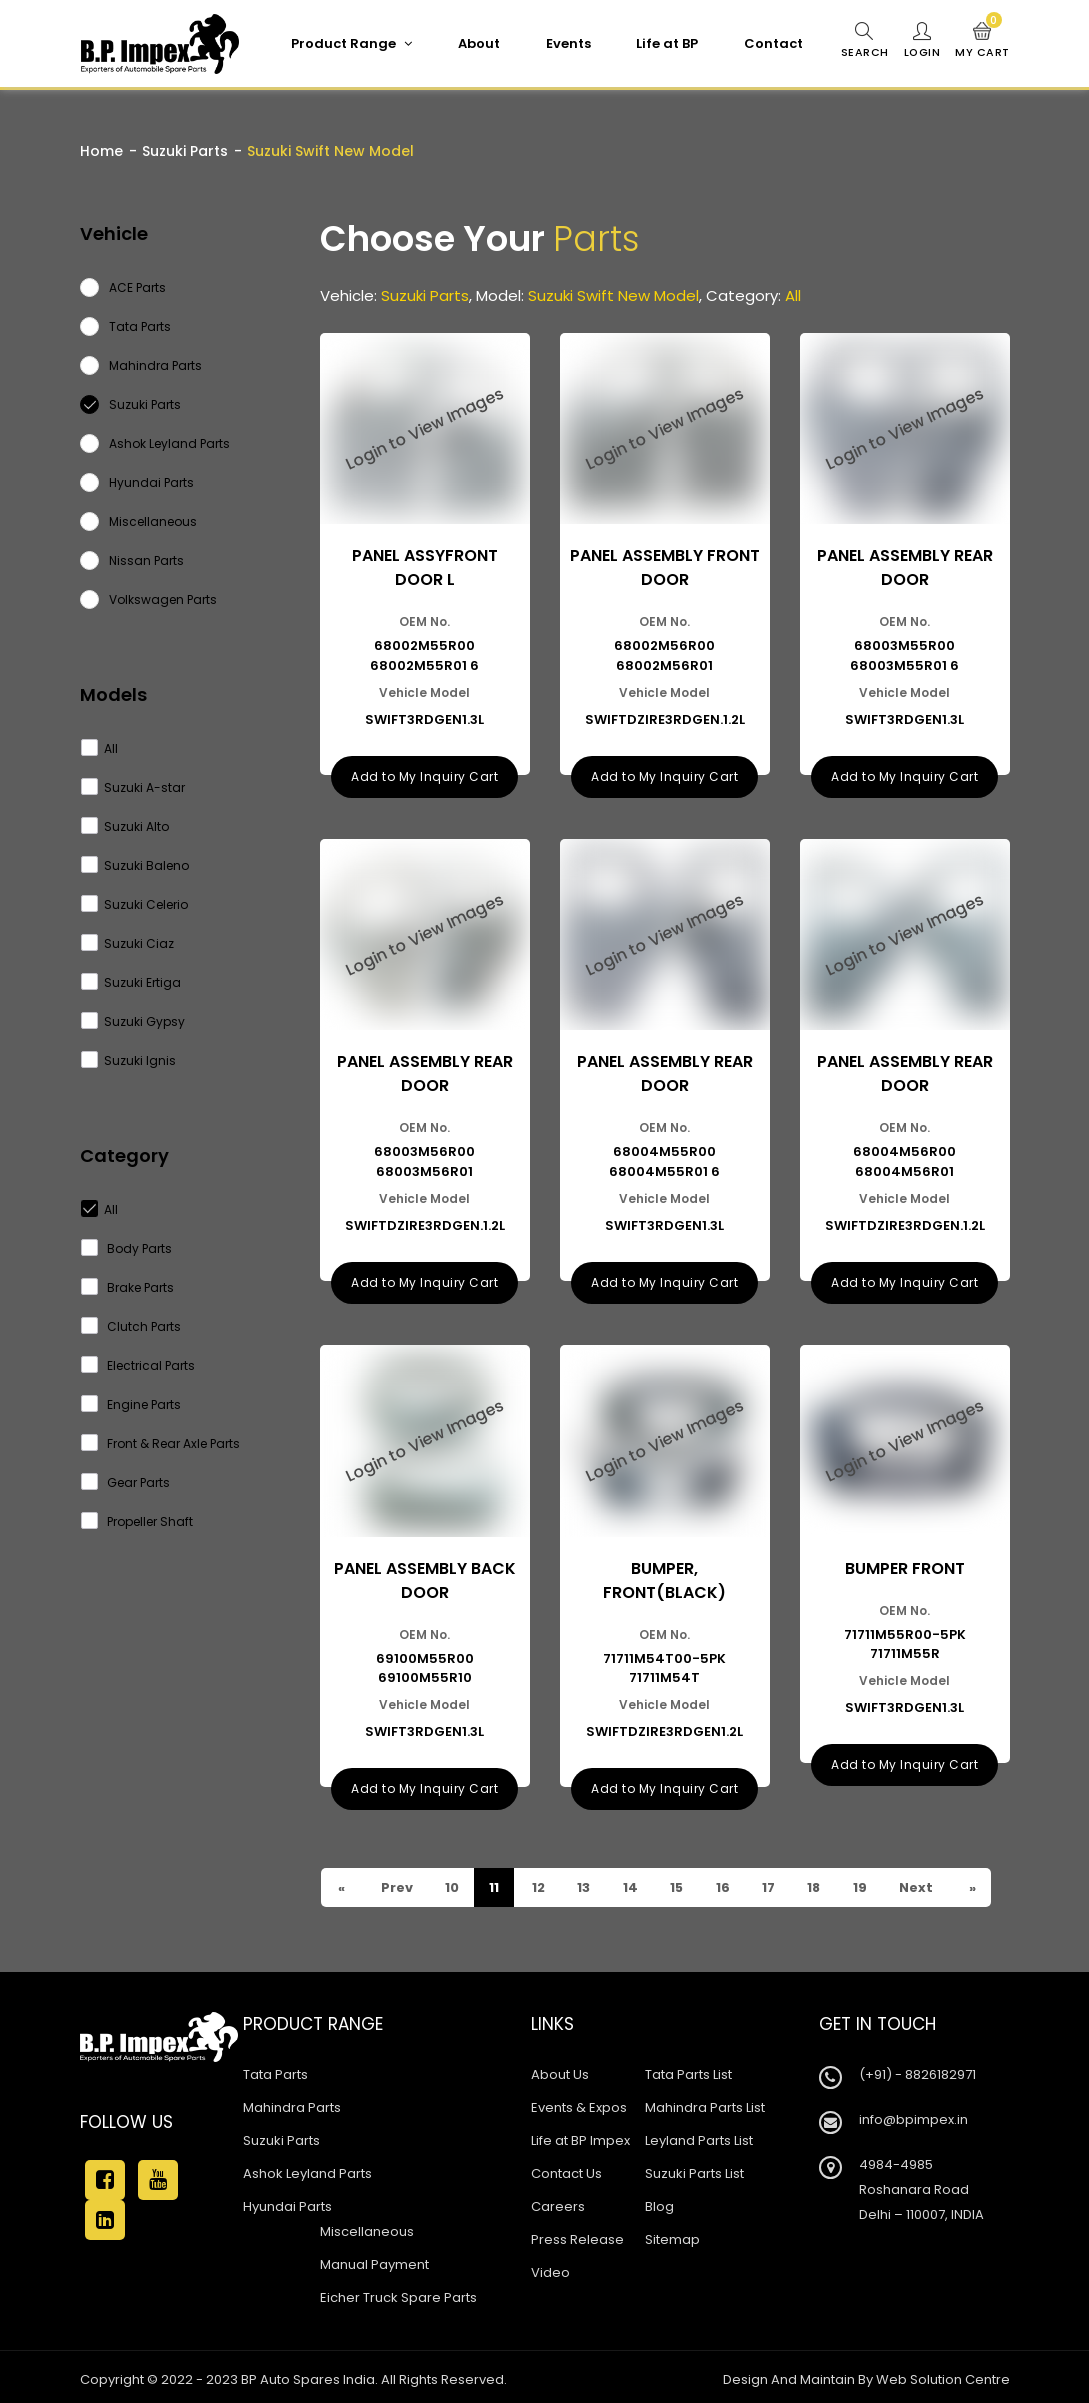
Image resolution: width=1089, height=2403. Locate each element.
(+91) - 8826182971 (917, 2069)
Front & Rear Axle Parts (161, 1443)
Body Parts (127, 1248)
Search (864, 41)
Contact (772, 43)
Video (550, 2267)
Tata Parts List (688, 2069)
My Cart (982, 41)
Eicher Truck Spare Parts (398, 2292)
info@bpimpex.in (913, 2114)
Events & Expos (579, 2102)
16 (726, 1882)
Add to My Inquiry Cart (424, 774)
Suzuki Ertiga (131, 982)
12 (539, 1882)
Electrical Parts (138, 1365)
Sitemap (672, 2234)
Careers (558, 2201)
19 (865, 1882)
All (100, 748)
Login (922, 41)
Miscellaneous (367, 2226)
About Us (560, 2069)
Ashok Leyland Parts (307, 2168)
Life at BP (666, 43)
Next (922, 1882)
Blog (659, 2201)
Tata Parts (275, 2069)
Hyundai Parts (287, 2201)
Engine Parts (131, 1404)
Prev (396, 1882)
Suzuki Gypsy (133, 1021)
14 (632, 1882)
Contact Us (566, 2168)
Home (101, 151)
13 (585, 1882)
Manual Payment (374, 2259)
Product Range (350, 43)
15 (679, 1882)
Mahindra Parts (292, 2102)
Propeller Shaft (137, 1521)
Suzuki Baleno (135, 865)
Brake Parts (128, 1287)
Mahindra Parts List (705, 2102)
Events (567, 43)
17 (773, 1882)
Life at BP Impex (580, 2135)
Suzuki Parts (185, 151)
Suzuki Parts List (694, 2168)
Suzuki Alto (125, 826)
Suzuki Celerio (135, 904)
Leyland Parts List (699, 2135)
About (478, 43)
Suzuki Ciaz (128, 943)
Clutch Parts (131, 1326)
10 (452, 1882)
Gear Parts (126, 1482)
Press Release (577, 2234)
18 (819, 1882)
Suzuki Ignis (129, 1060)
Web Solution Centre (943, 2374)
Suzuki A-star (133, 787)
